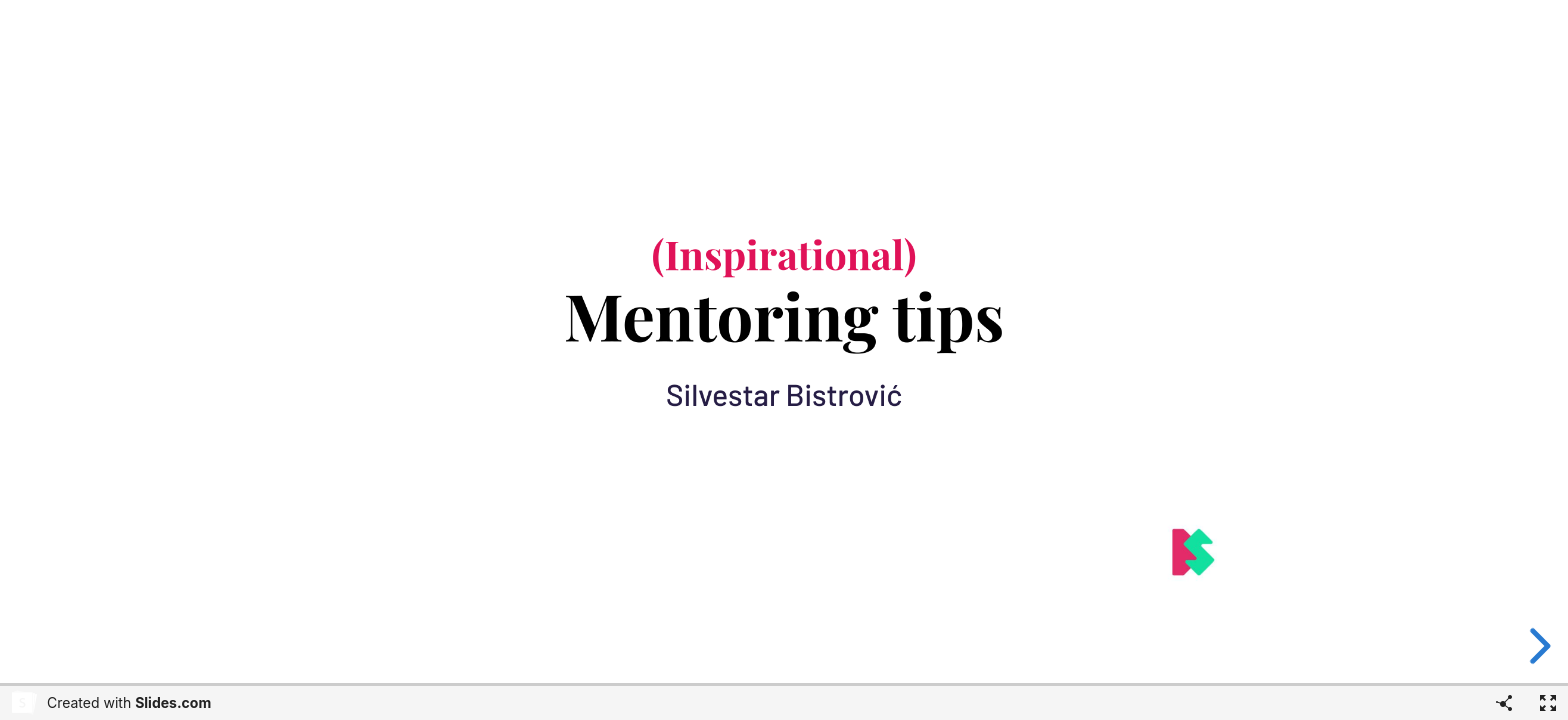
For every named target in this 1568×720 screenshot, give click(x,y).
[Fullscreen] (1548, 703)
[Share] (1504, 703)
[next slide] (1537, 646)
